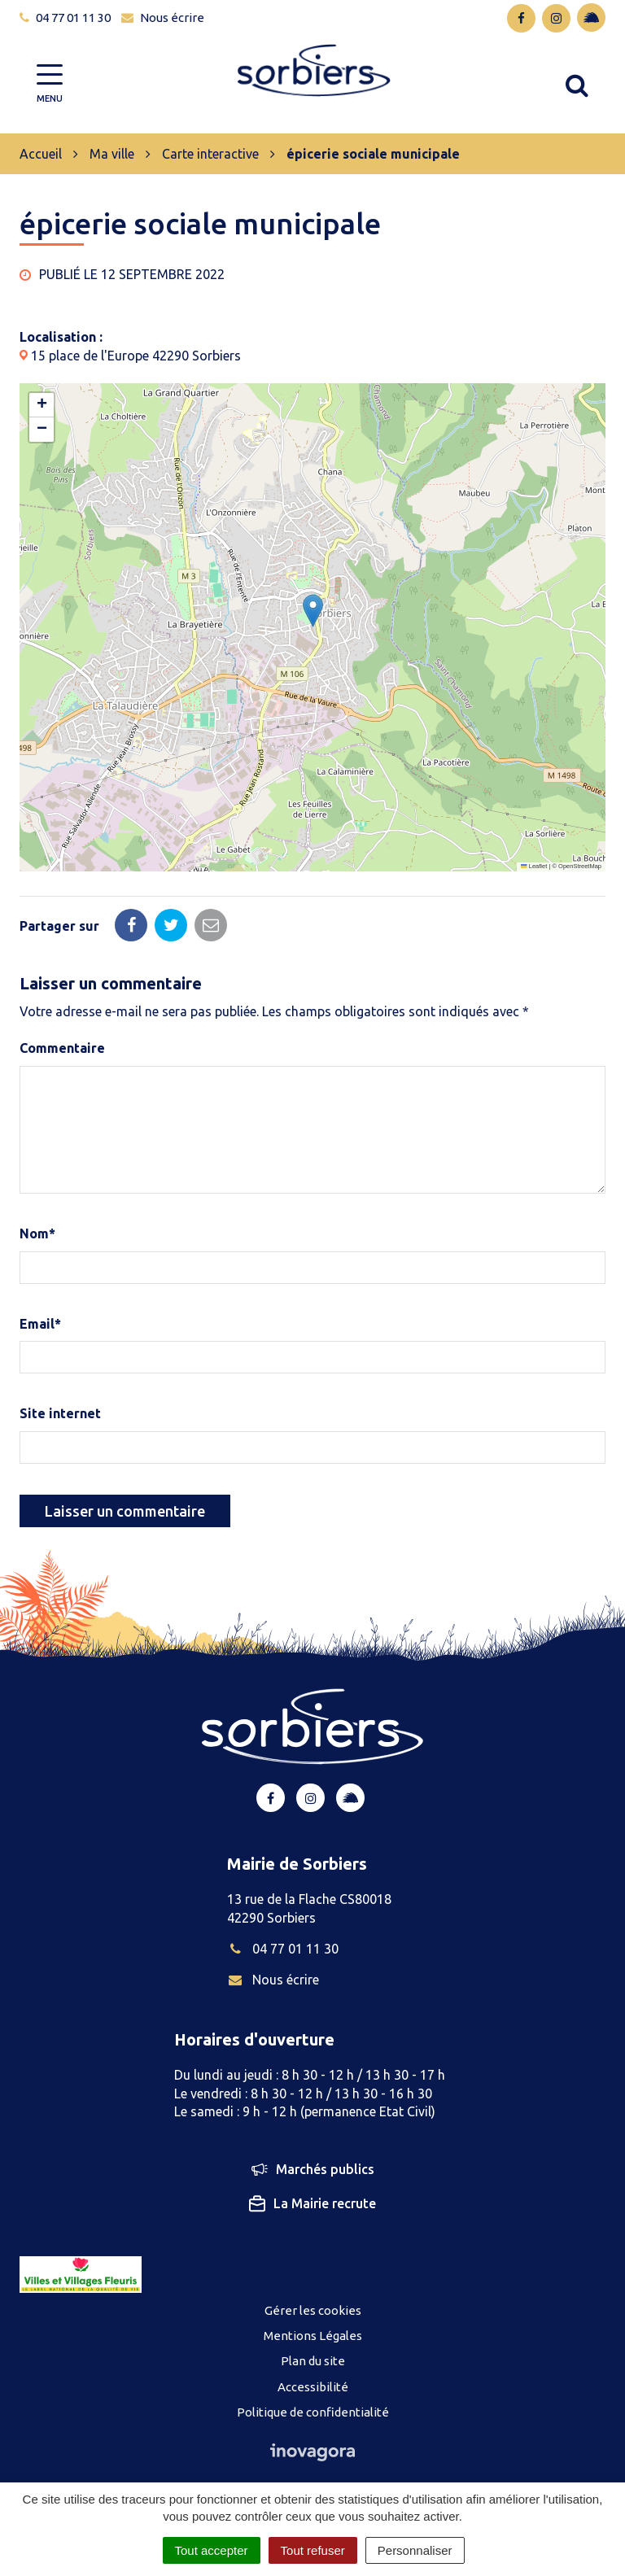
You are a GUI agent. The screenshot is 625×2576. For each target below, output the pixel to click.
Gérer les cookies (312, 2310)
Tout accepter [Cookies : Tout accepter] (211, 2550)
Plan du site (313, 2361)
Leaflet (534, 866)
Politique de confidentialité (313, 2412)
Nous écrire (273, 1979)
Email (40, 1323)
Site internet (60, 1413)
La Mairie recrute (312, 2203)
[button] (313, 610)
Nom (37, 1233)
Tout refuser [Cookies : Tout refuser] (313, 2550)
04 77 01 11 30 (283, 1948)
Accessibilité (313, 2387)
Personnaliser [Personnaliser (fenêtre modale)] (415, 2550)
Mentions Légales (313, 2335)
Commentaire (62, 1048)
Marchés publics (312, 2170)
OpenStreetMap (579, 866)
